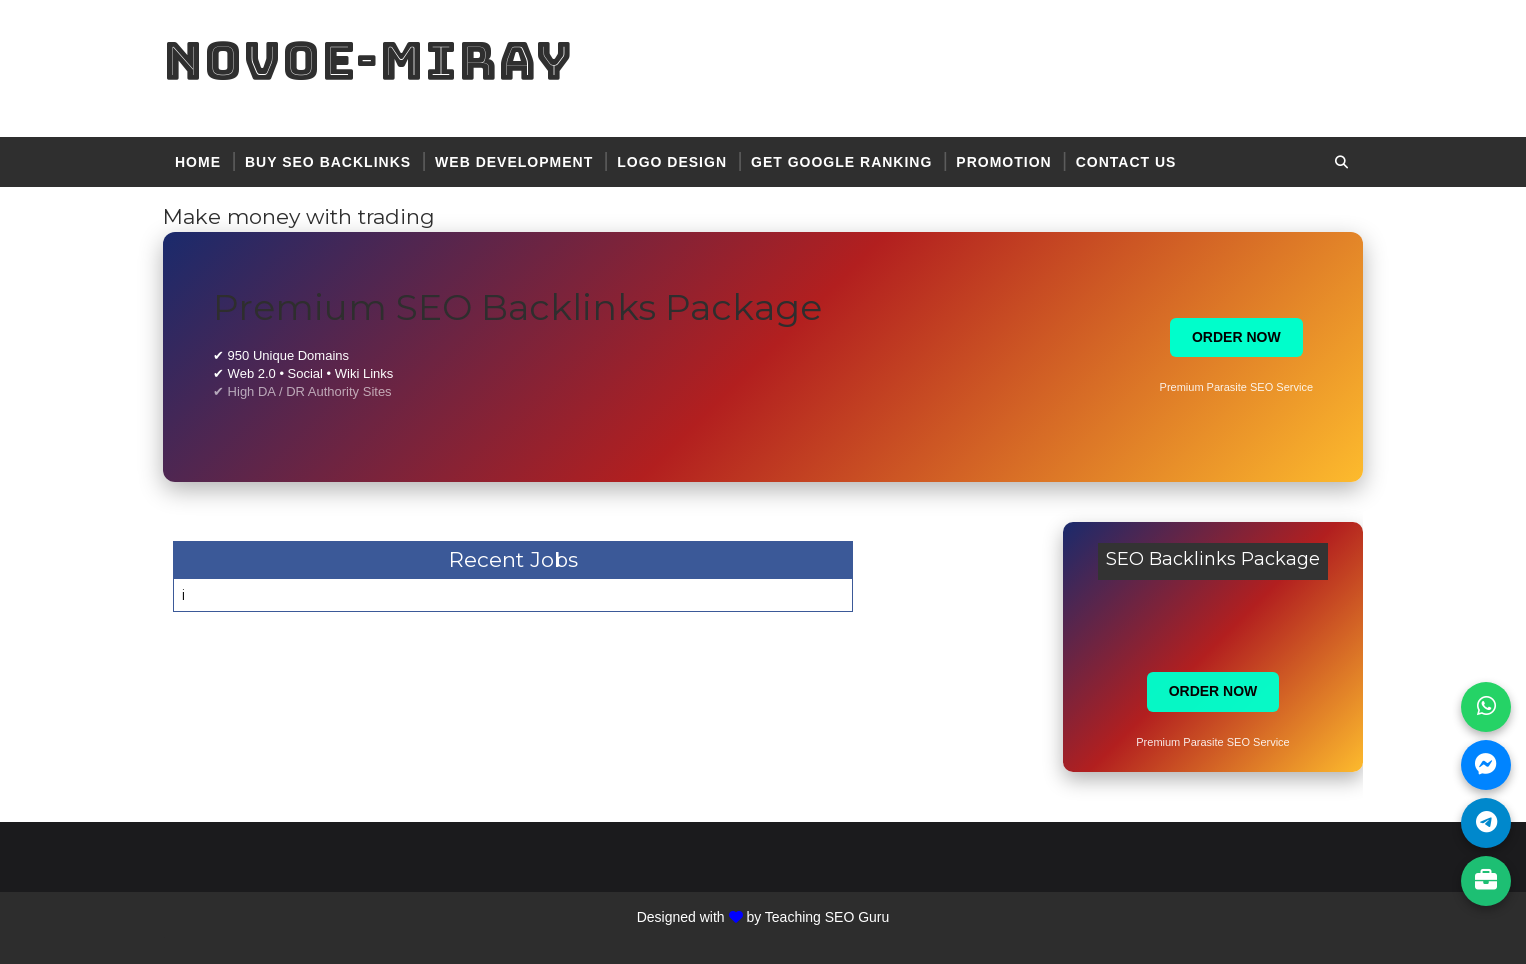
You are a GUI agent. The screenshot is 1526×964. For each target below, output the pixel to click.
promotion (1003, 162)
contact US (1126, 162)
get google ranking (841, 162)
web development (514, 162)
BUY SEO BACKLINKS (328, 162)
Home (198, 162)
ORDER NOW (1236, 337)
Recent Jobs (513, 559)
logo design (672, 162)
